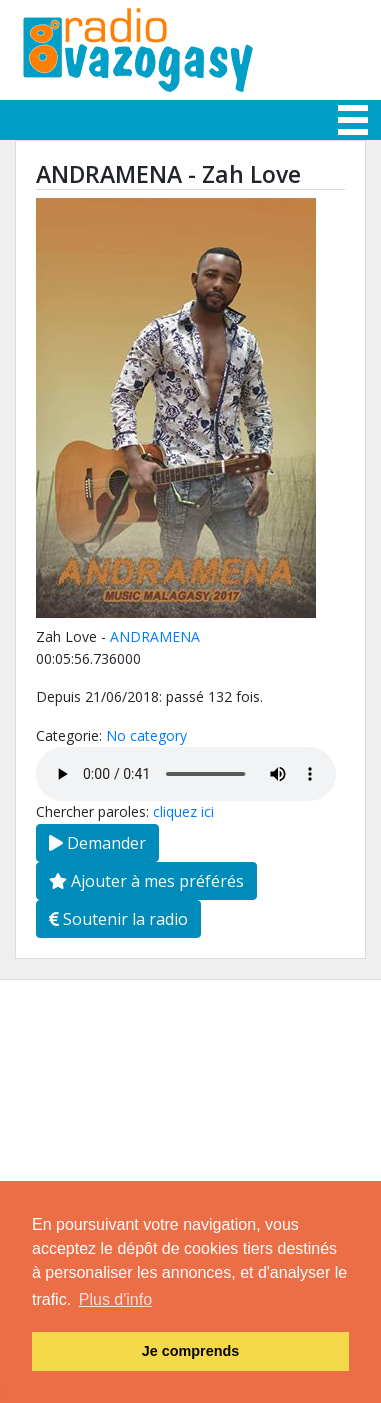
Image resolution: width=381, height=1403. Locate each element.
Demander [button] (97, 843)
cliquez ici (183, 811)
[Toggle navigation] (353, 120)
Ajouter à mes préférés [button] (146, 881)
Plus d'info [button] (115, 1299)
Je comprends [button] (191, 1351)
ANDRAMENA (155, 636)
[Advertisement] (190, 1170)
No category (146, 735)
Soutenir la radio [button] (118, 919)
